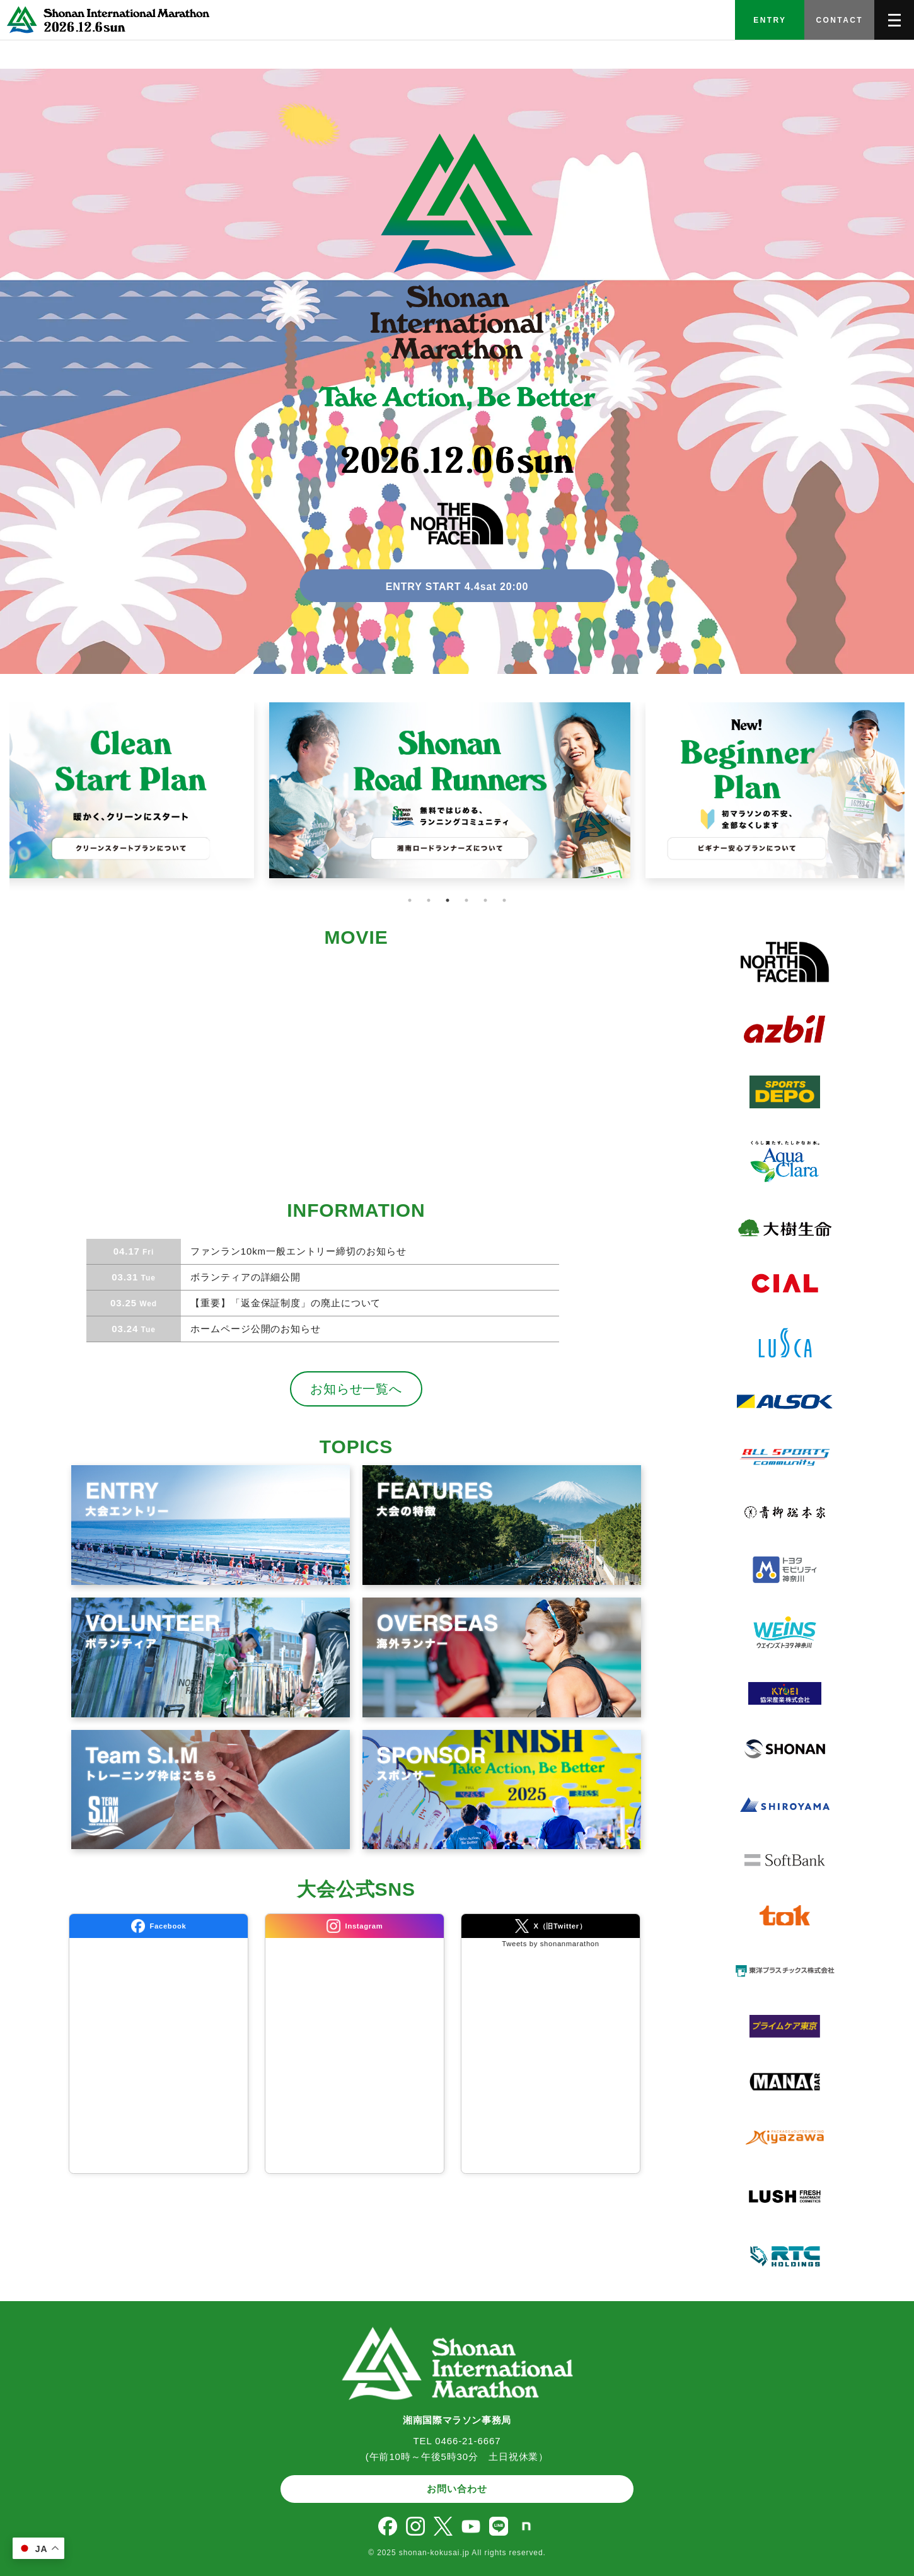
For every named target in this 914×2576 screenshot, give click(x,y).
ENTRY (769, 20)
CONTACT (839, 20)
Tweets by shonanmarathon (550, 1943)
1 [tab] (409, 900)
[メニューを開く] (894, 20)
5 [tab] (485, 900)
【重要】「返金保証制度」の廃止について (284, 1302)
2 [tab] (428, 900)
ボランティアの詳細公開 (244, 1277)
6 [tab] (504, 900)
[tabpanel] (457, 798)
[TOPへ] (106, 20)
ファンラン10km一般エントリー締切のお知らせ (296, 1251)
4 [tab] (466, 900)
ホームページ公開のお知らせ (254, 1328)
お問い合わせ (457, 2488)
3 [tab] (447, 900)
